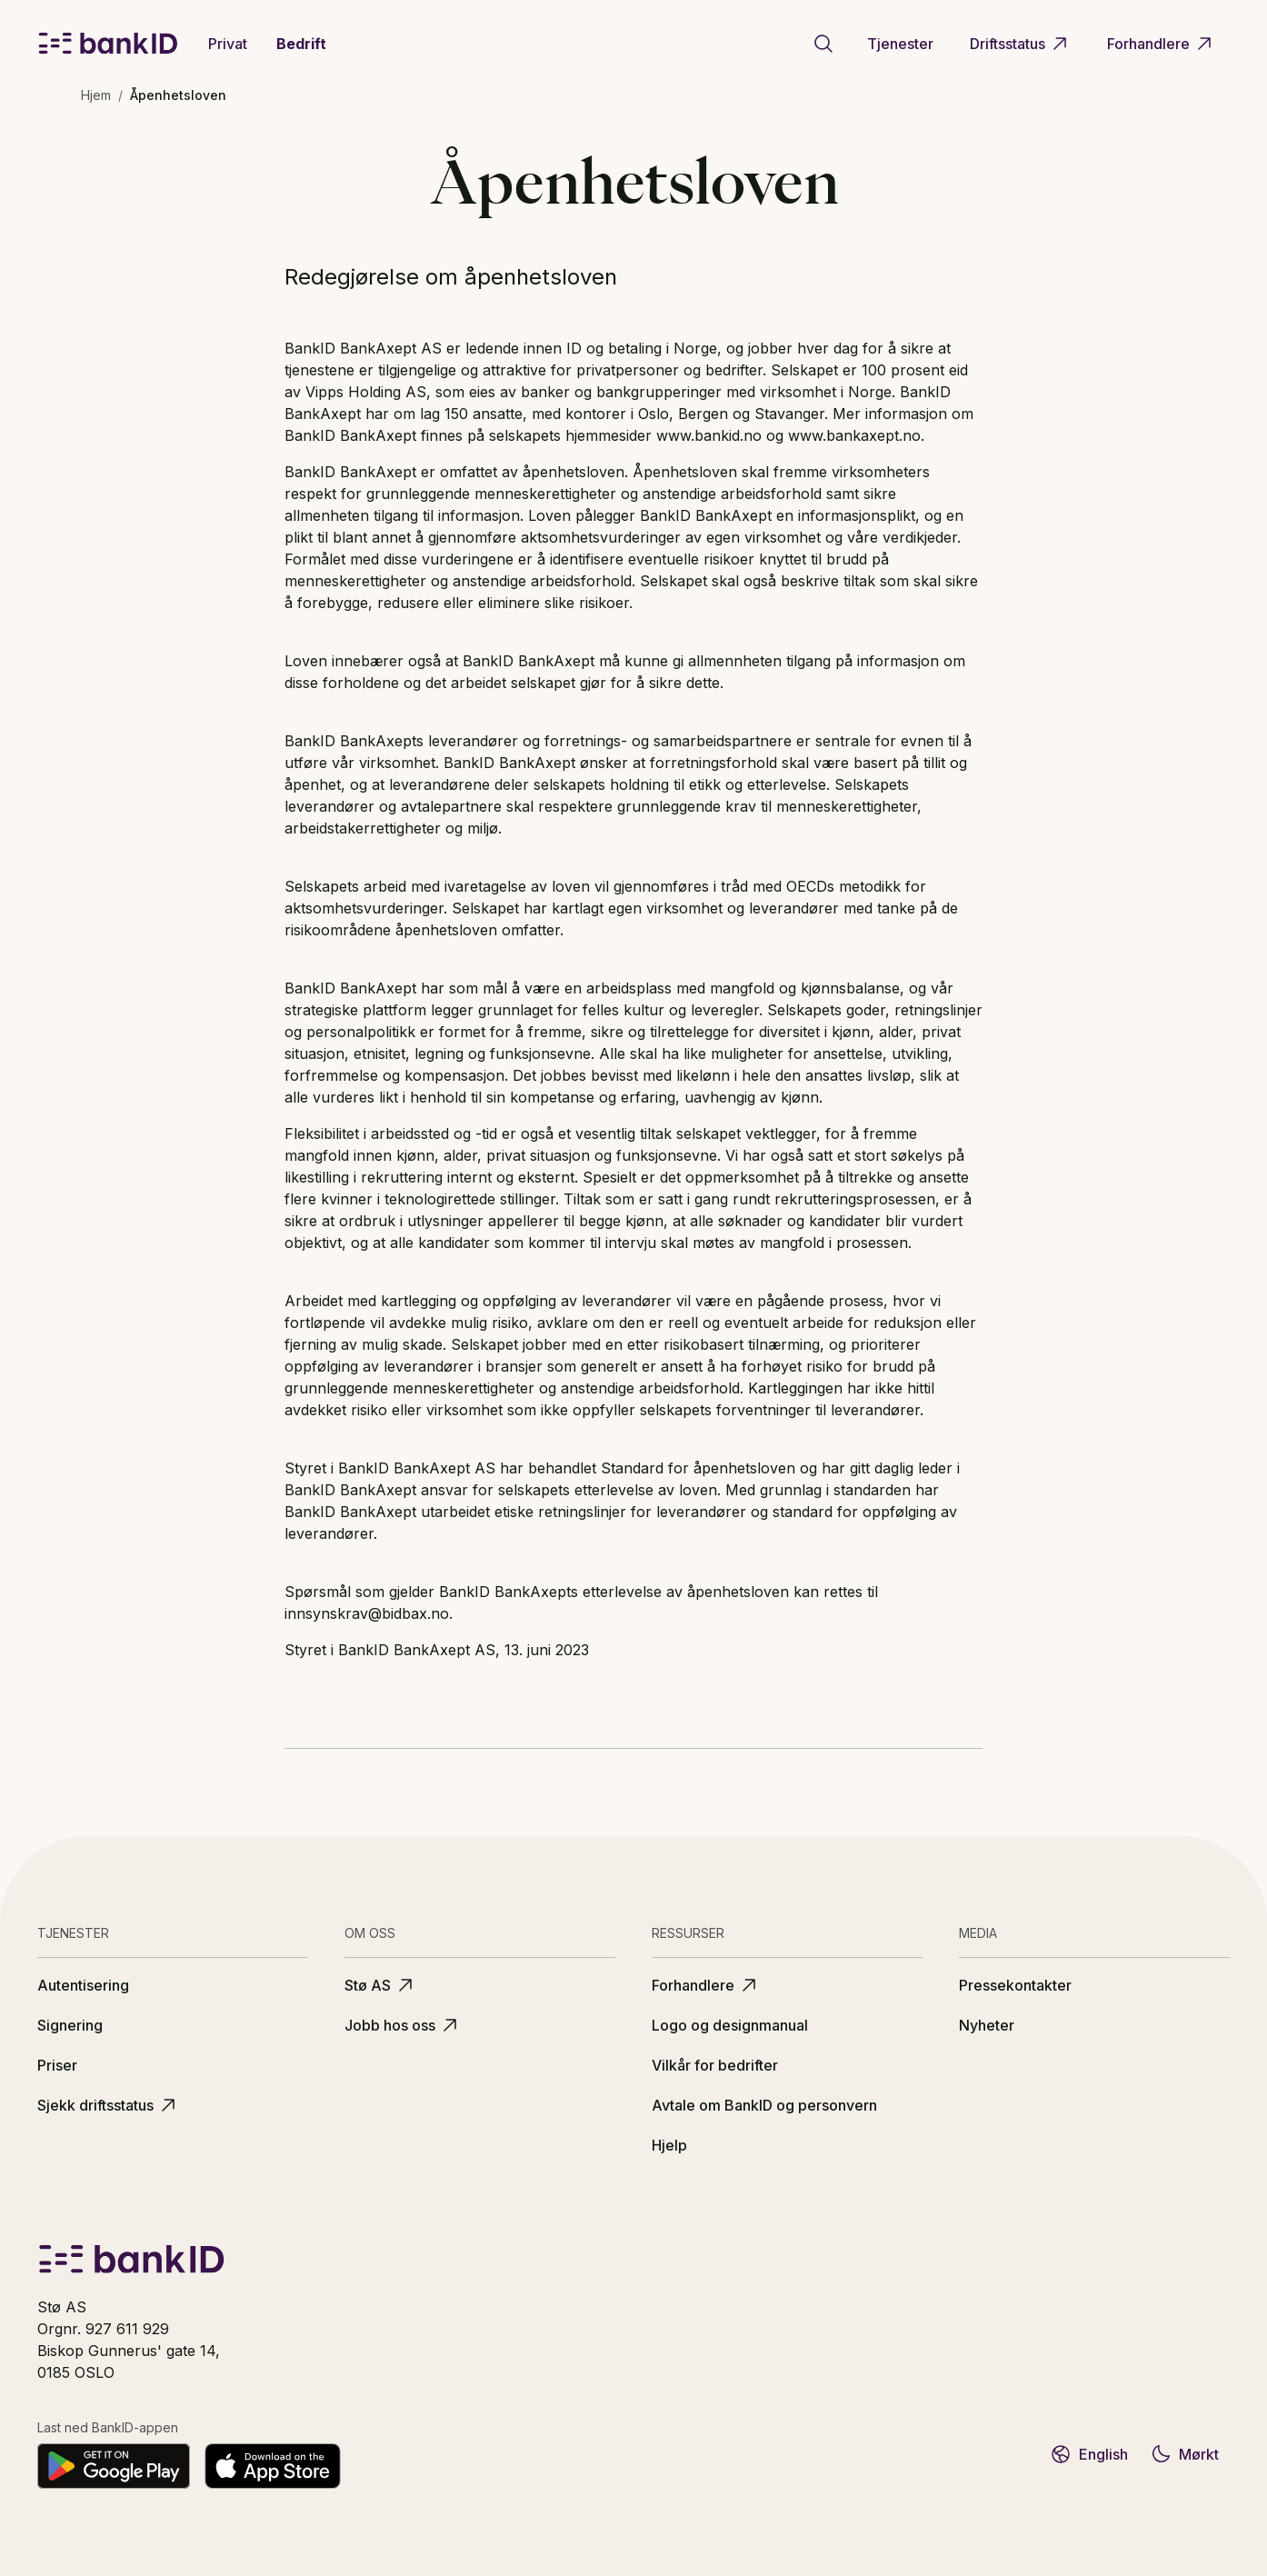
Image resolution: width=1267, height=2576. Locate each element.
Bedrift (301, 44)
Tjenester (900, 44)
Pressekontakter (1015, 1985)
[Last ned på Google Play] (113, 2466)
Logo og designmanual (730, 2025)
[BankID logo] (108, 44)
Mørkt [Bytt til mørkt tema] (1184, 2454)
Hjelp (669, 2145)
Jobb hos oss (402, 2025)
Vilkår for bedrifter (715, 2065)
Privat (227, 44)
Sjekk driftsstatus (108, 2105)
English (1089, 2454)
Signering (70, 2025)
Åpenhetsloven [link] (178, 95)
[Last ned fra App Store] (273, 2466)
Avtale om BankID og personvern (764, 2105)
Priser (57, 2065)
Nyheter (986, 2025)
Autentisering (83, 1985)
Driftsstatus (1020, 44)
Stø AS (380, 1985)
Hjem (96, 95)
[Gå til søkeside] (823, 43)
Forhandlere (1161, 44)
